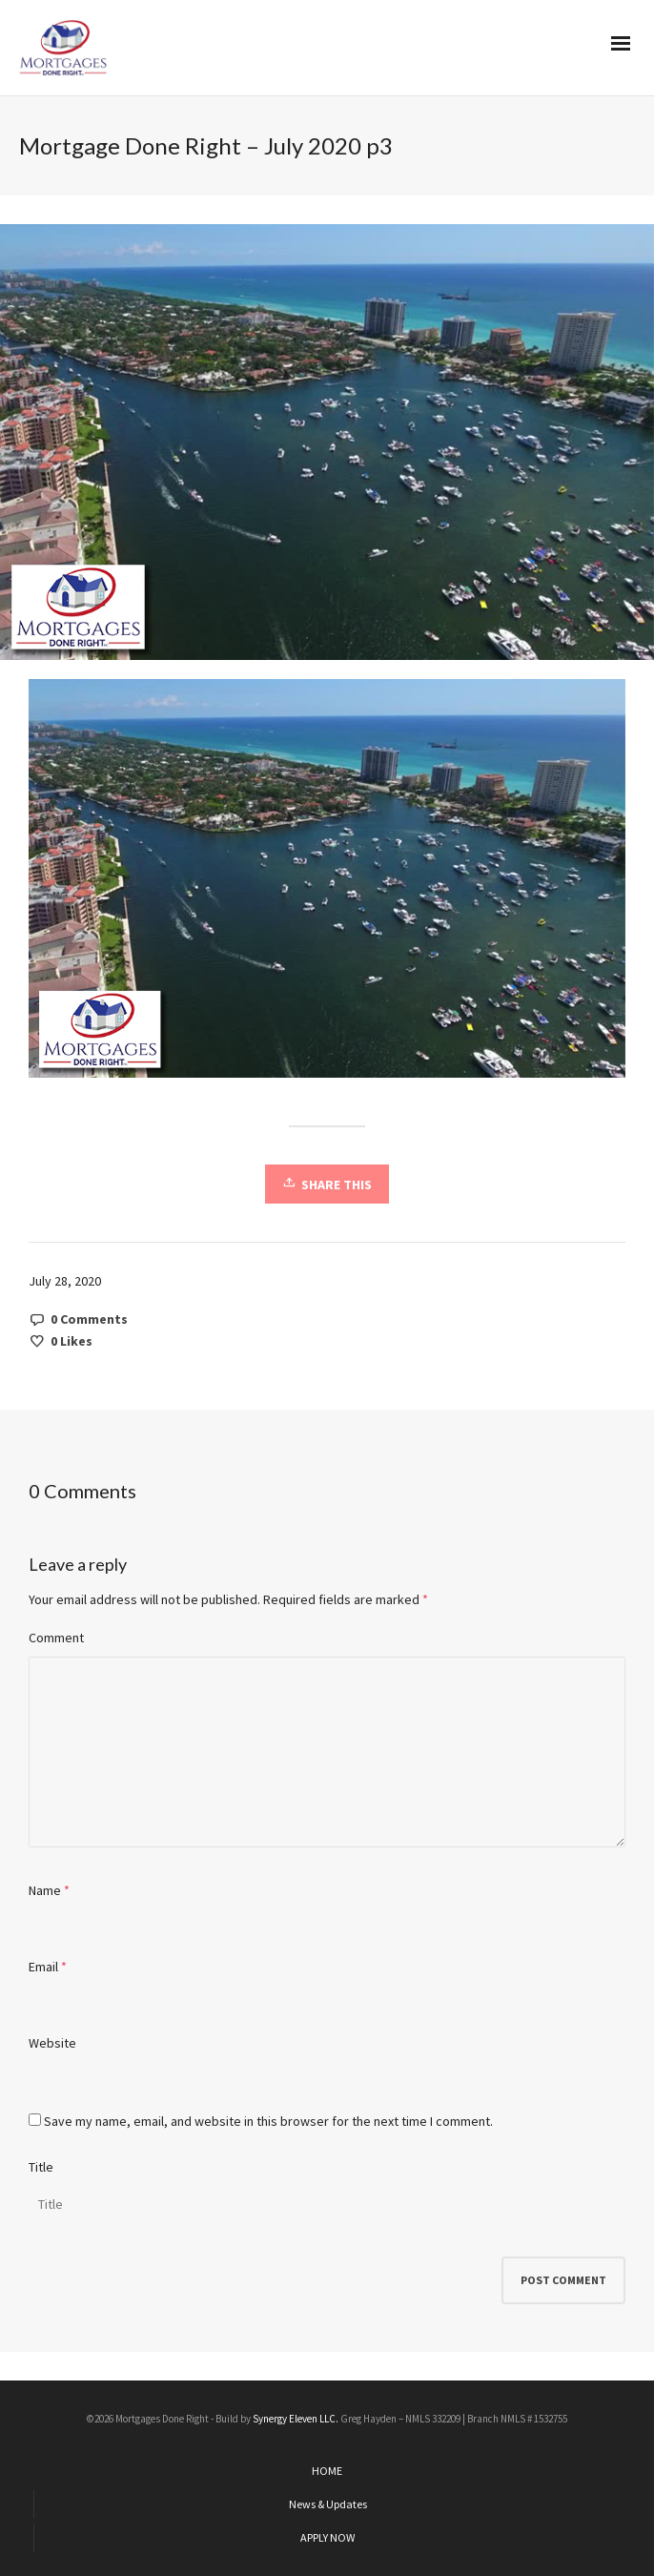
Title (41, 2166)
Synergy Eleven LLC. (296, 2418)
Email (43, 1966)
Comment (56, 1637)
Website (52, 2042)
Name (45, 1890)
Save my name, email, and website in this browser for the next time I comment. (268, 2121)
